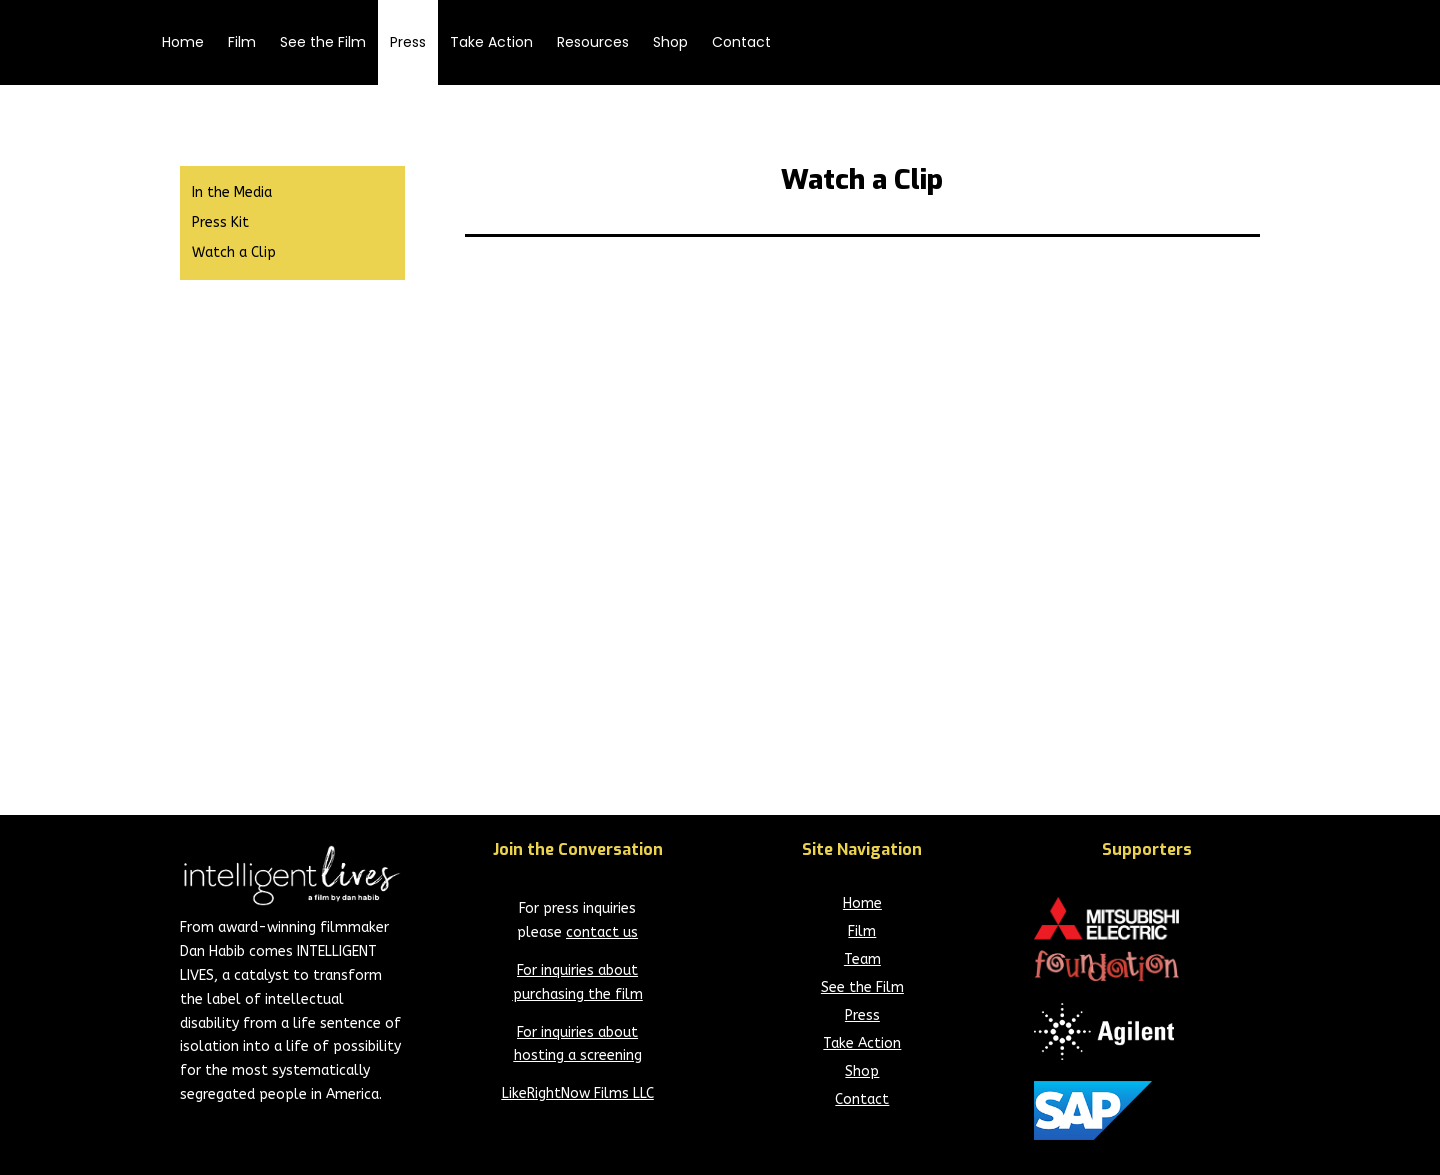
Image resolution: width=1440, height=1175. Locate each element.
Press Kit (220, 223)
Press (408, 42)
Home (183, 42)
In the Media (232, 193)
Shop (670, 42)
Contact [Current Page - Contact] (862, 1099)
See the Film (323, 42)
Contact (741, 42)
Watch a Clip (234, 253)
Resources (593, 42)
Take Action (491, 42)
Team (862, 959)
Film (242, 42)
